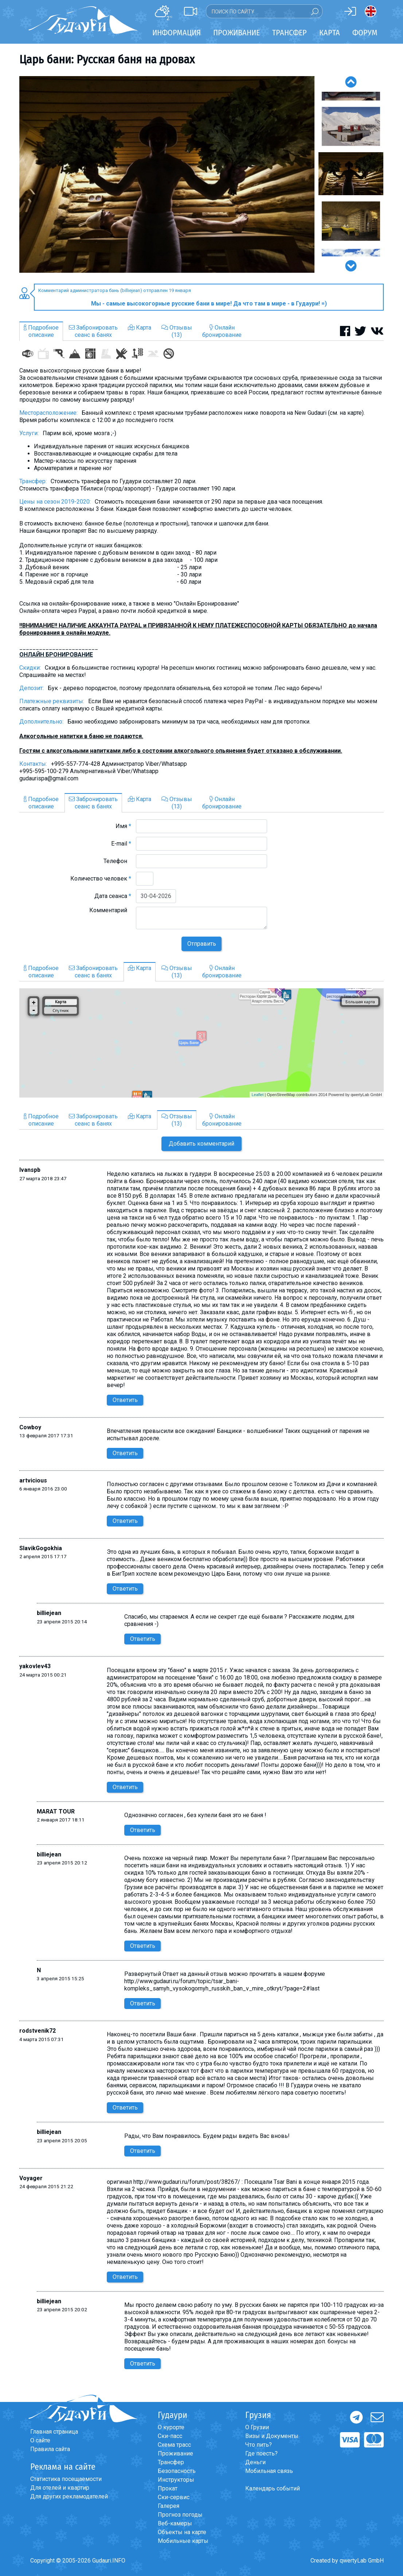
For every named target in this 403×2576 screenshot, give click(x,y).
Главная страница (54, 2431)
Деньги (255, 2462)
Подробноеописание (41, 331)
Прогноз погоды (180, 2514)
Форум (364, 33)
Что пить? (258, 2444)
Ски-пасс (170, 2436)
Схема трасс (174, 2444)
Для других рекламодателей (69, 2496)
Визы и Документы (271, 2436)
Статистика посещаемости (66, 2478)
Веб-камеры (175, 2523)
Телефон (117, 861)
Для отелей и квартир (59, 2487)
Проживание (175, 2453)
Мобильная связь (269, 2470)
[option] (166, 174)
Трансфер (171, 2462)
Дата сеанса (112, 896)
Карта (329, 33)
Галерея (168, 2505)
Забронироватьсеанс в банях (93, 331)
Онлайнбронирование (222, 331)
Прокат (167, 2488)
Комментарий (110, 910)
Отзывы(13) (176, 331)
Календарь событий (272, 2488)
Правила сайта (50, 2449)
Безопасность (177, 2470)
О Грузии (257, 2427)
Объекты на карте (182, 2532)
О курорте (171, 2427)
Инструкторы (176, 2479)
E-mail (121, 843)
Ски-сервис (173, 2497)
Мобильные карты (183, 2540)
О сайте (40, 2440)
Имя (123, 826)
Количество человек (100, 878)
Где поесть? (261, 2453)
